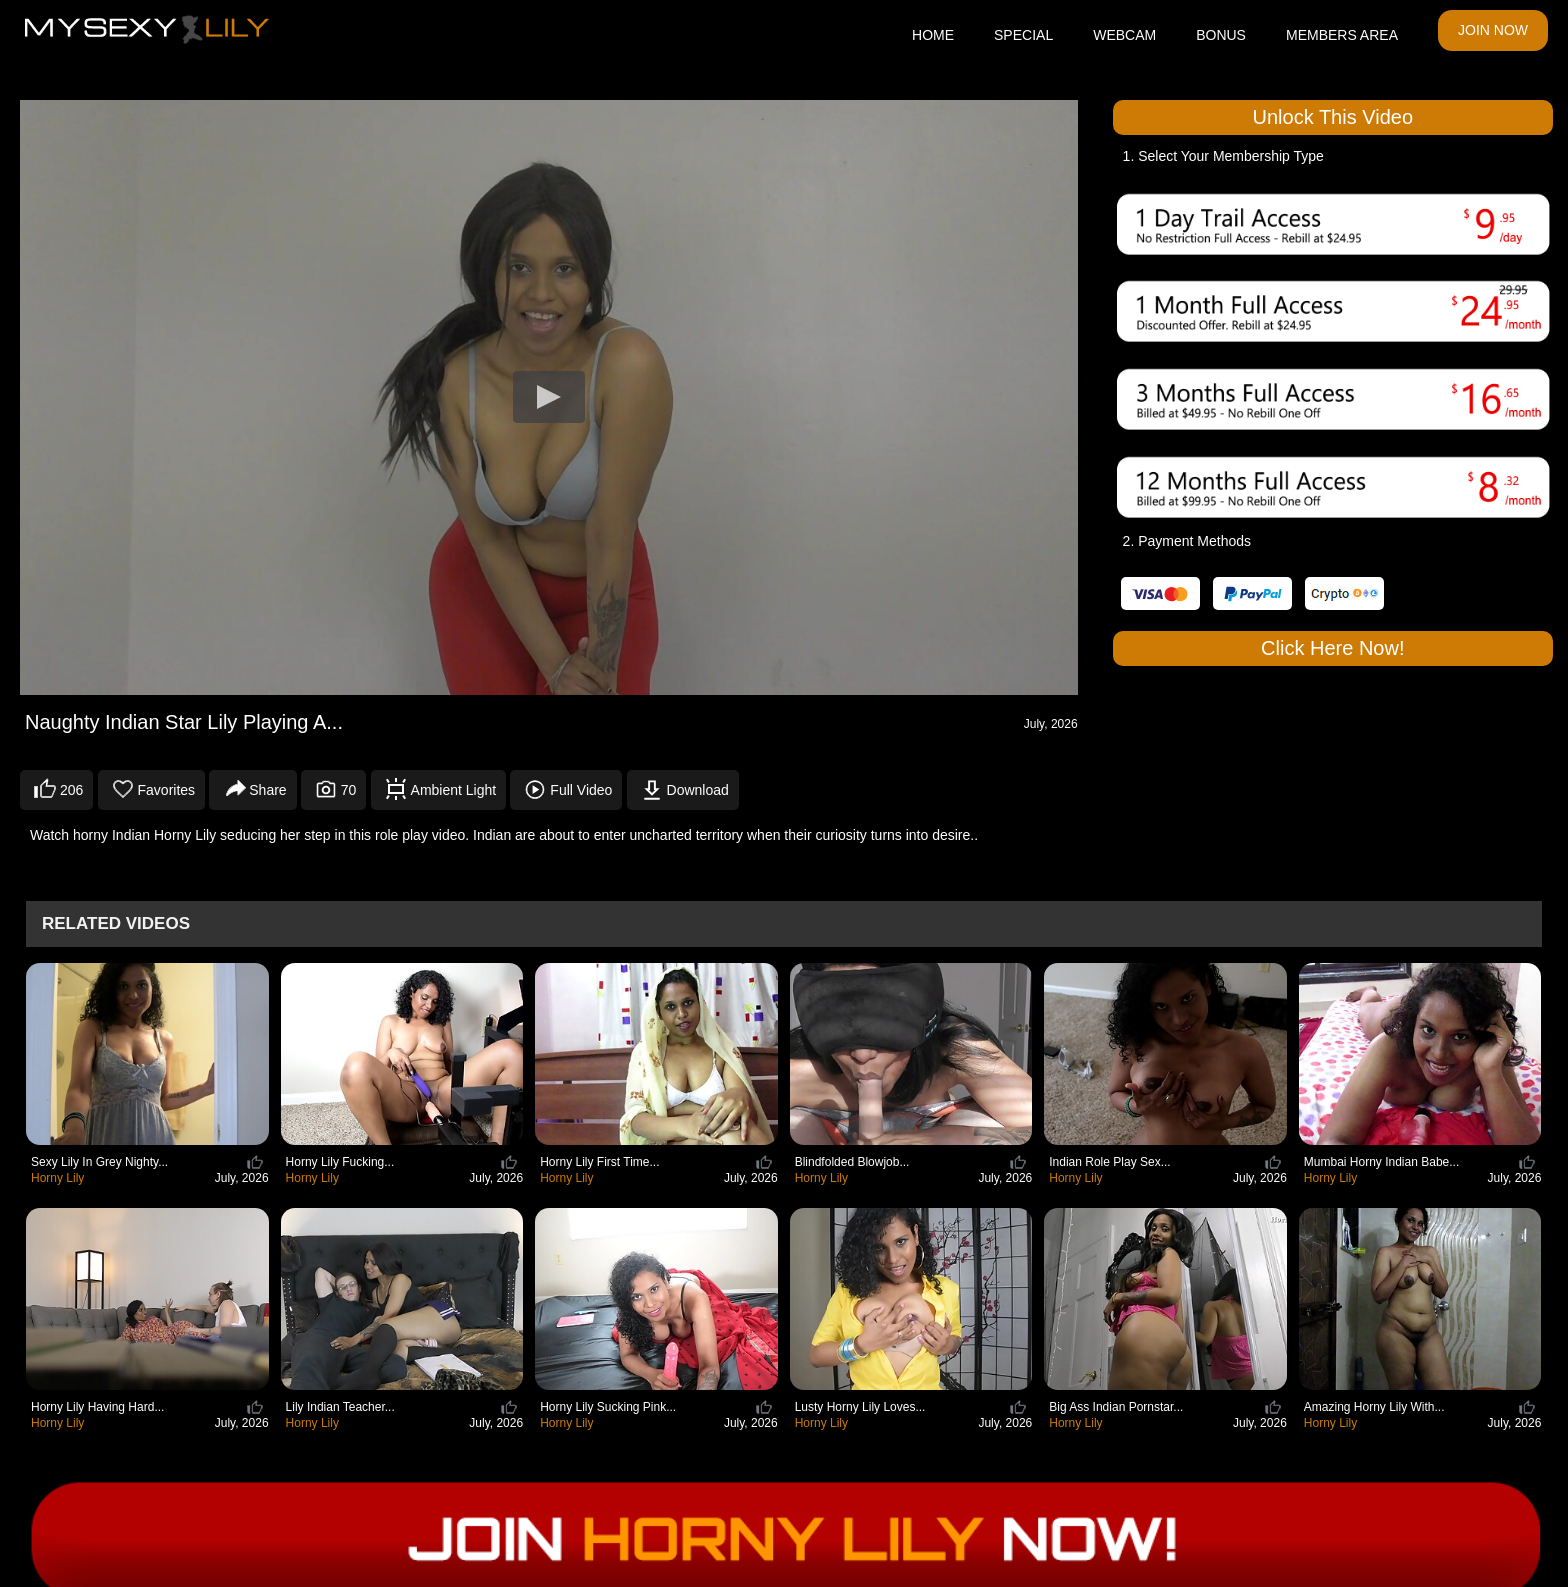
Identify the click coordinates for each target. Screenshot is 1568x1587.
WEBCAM (1124, 35)
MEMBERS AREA (1342, 35)
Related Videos (116, 923)
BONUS (1221, 35)
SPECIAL (1023, 35)
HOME (933, 35)
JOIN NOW (1493, 30)
